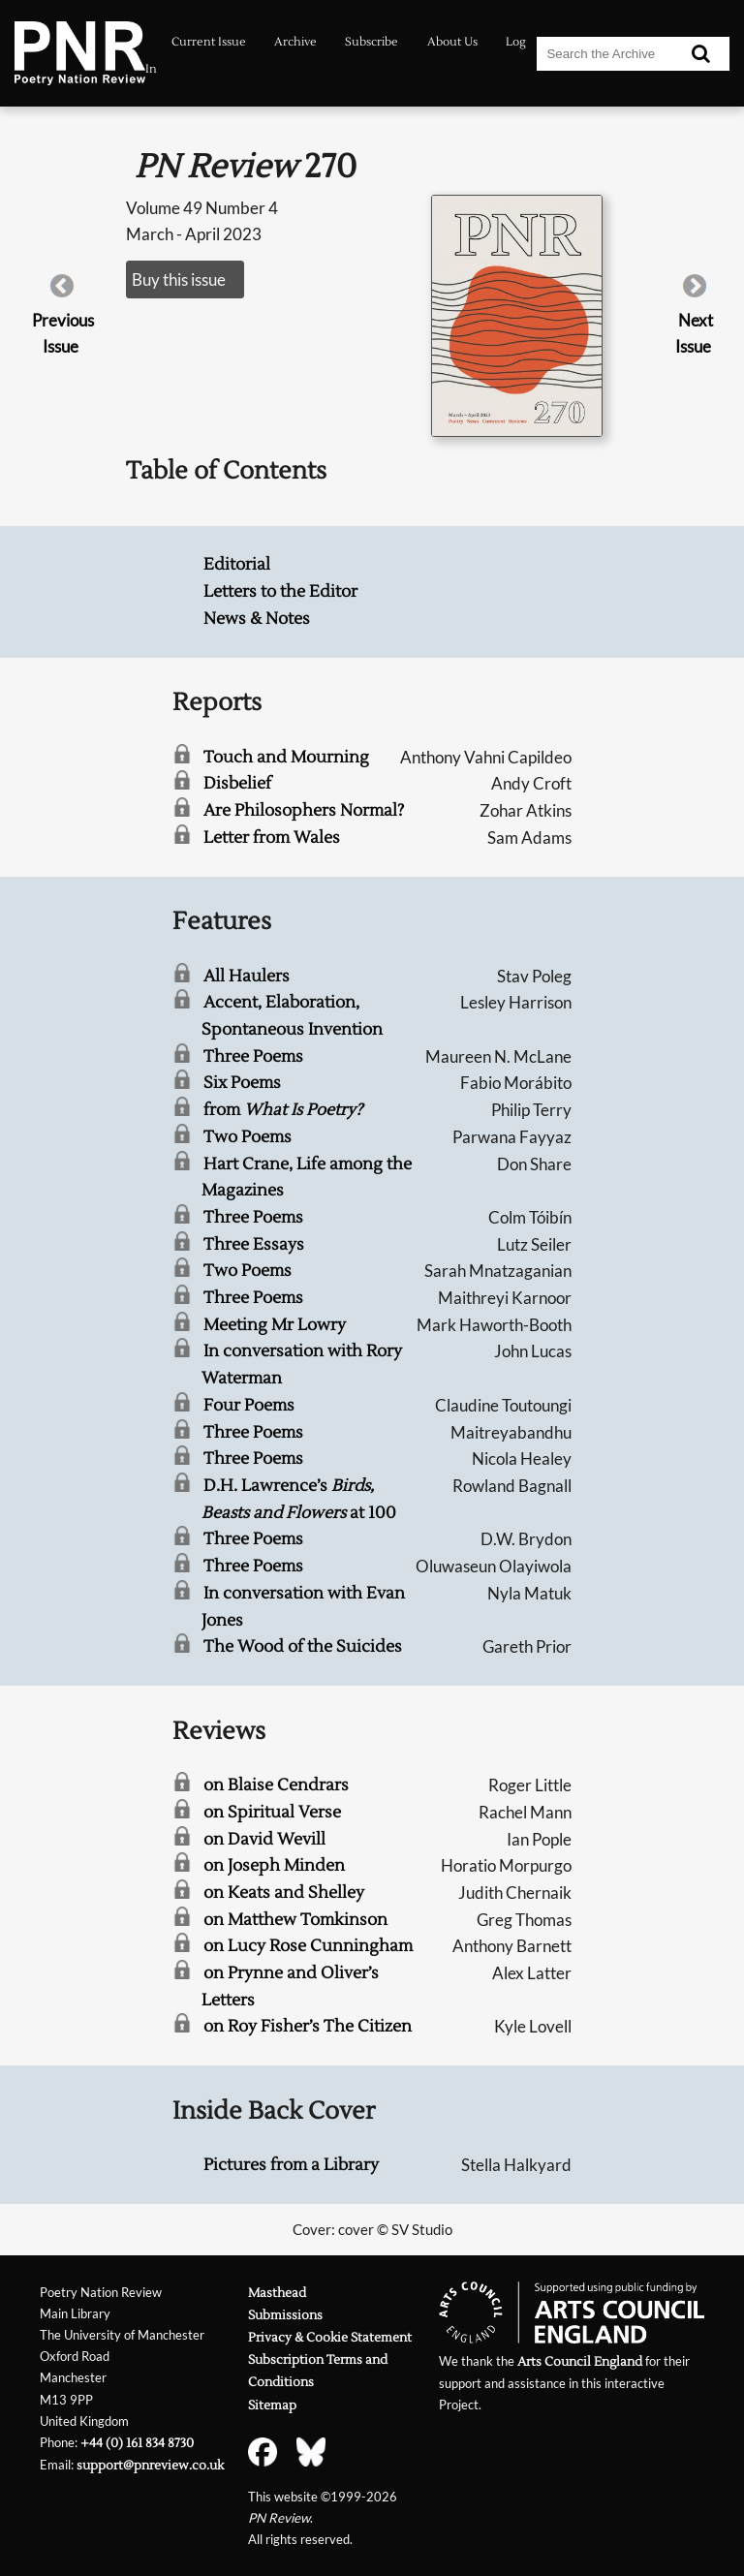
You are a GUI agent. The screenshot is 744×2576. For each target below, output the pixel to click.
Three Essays (253, 1244)
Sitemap (272, 2405)
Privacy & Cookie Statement (330, 2337)
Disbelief (237, 783)
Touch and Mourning (286, 757)
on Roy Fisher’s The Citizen (307, 2026)
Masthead (277, 2292)
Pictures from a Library (291, 2165)
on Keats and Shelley (283, 1892)
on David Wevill (264, 1839)
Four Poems (248, 1405)
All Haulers (246, 976)
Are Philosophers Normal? (303, 810)
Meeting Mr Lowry (274, 1325)
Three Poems (253, 1056)
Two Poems (247, 1137)
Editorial (236, 564)
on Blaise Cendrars (276, 1785)
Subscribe (371, 42)
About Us (452, 42)
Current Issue (208, 42)
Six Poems (242, 1082)
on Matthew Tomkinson (295, 1919)
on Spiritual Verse (272, 1812)
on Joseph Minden (274, 1865)
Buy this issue (179, 279)
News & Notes (256, 618)
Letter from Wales (271, 837)
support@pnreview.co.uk (150, 2465)
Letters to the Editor (280, 591)
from (282, 1110)
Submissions (285, 2315)
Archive (295, 42)
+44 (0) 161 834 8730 (137, 2443)
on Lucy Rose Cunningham (308, 1946)
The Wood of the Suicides (302, 1646)
